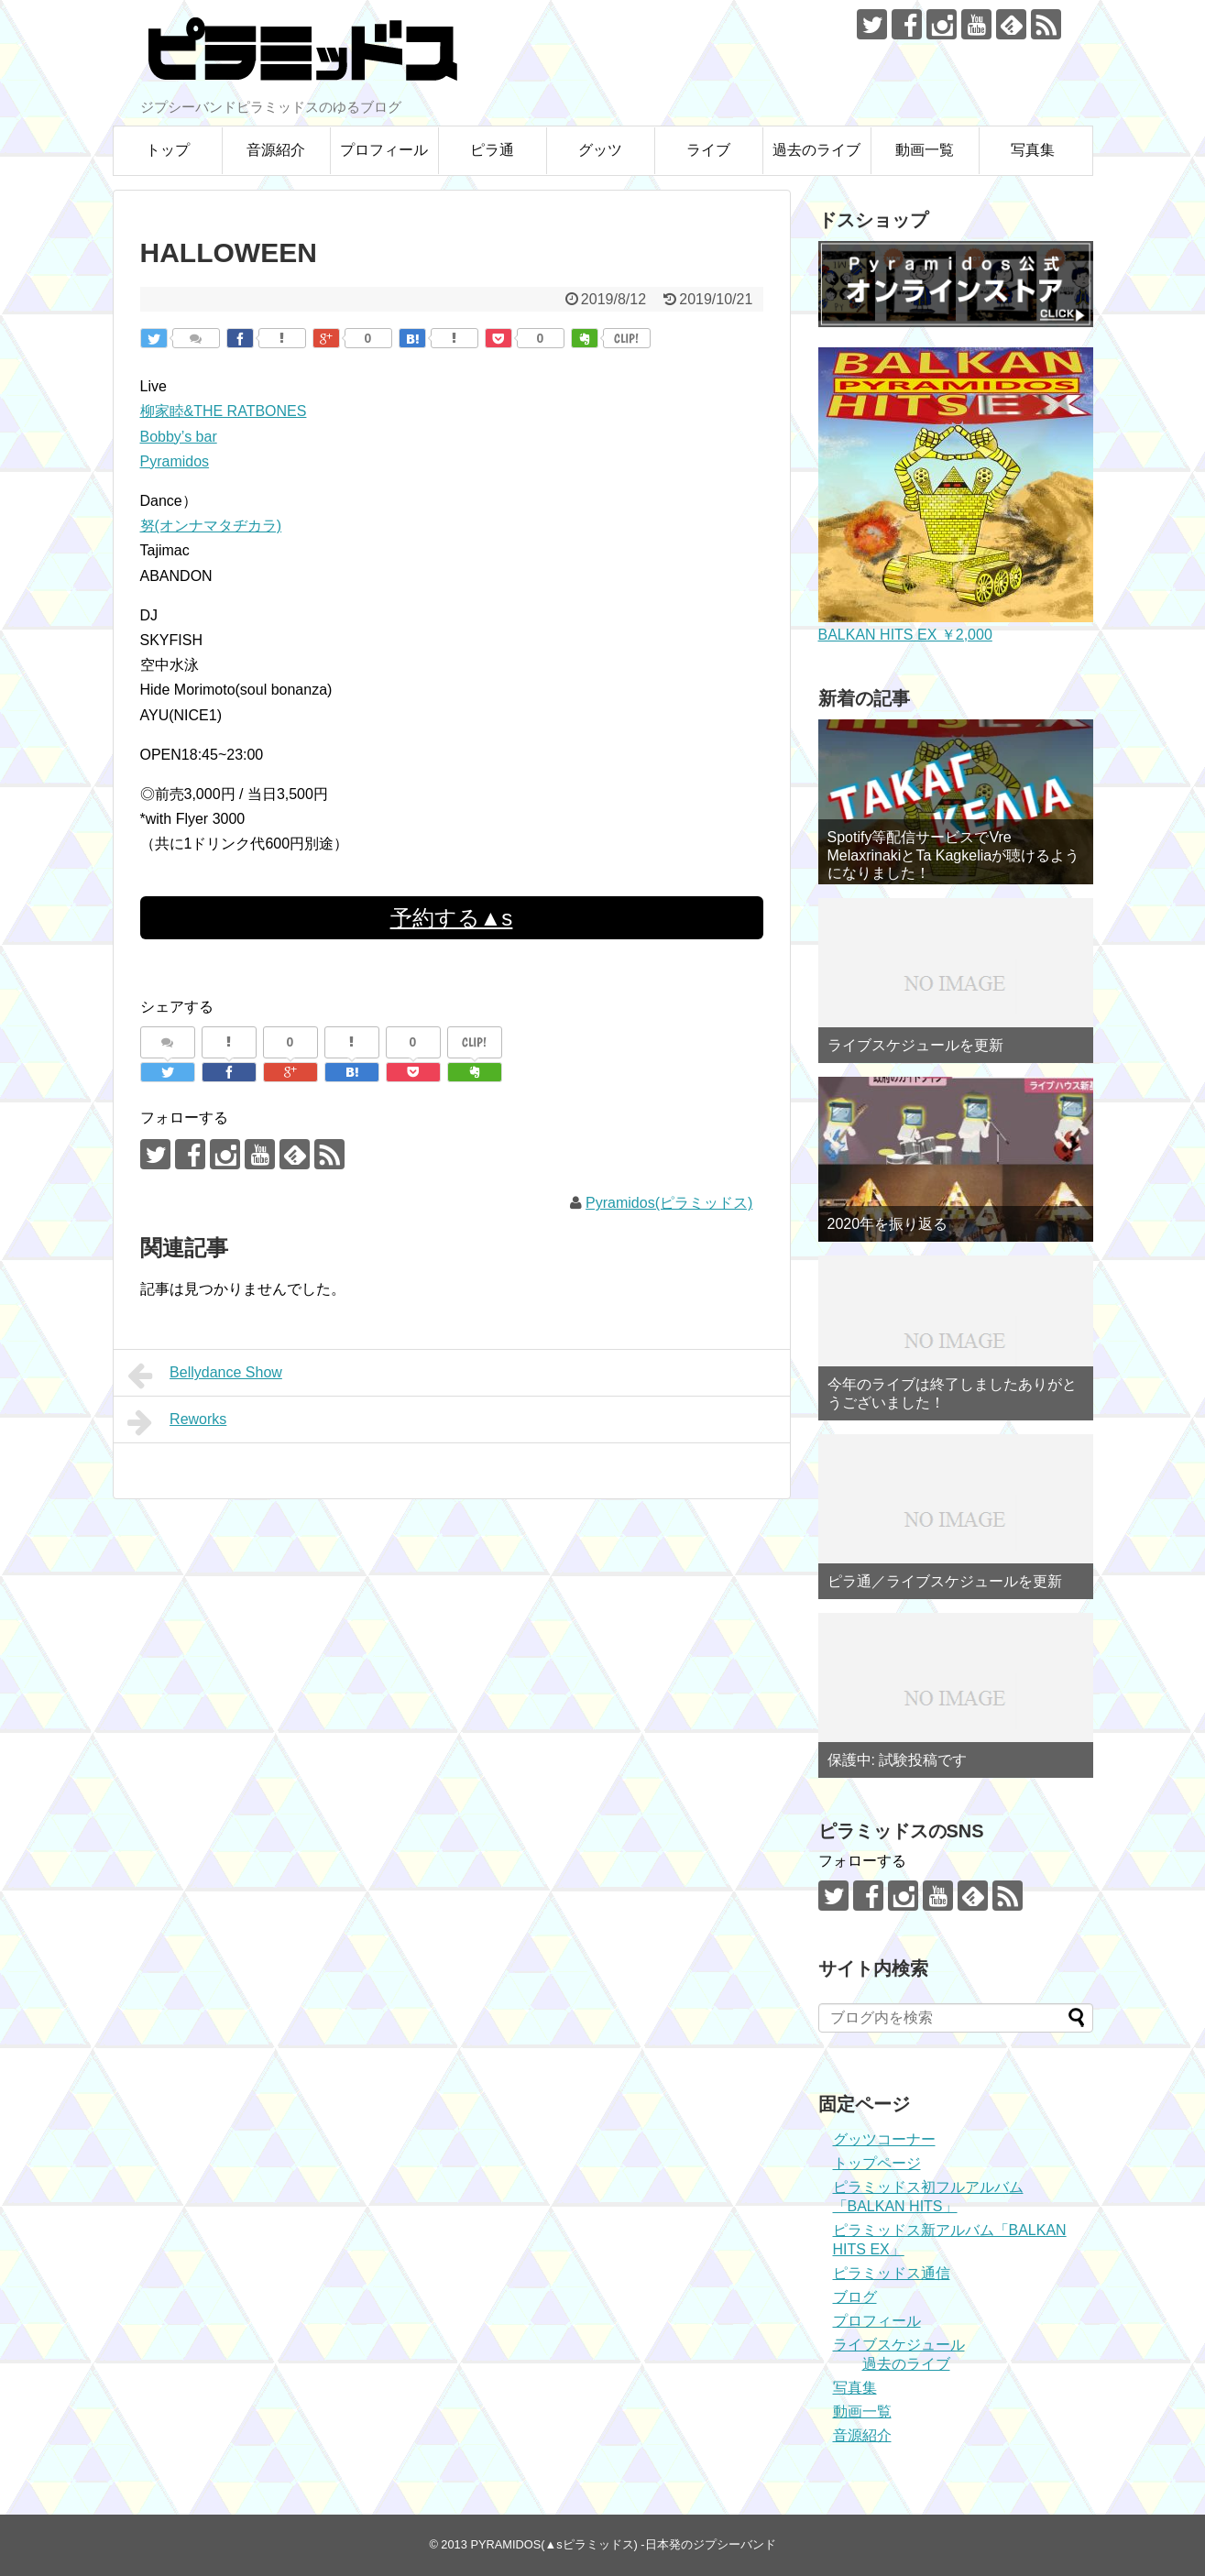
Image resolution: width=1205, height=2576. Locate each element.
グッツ (600, 150)
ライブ (708, 150)
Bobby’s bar (178, 436)
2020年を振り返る (887, 1224)
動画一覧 (924, 150)
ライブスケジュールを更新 (915, 1045)
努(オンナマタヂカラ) (211, 525)
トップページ (877, 2163)
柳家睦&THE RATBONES (223, 411)
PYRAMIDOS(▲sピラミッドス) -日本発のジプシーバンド (622, 2544)
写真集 (1033, 150)
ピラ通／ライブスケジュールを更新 (944, 1581)
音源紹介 (275, 150)
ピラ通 (492, 150)
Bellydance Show (204, 1375)
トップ (168, 150)
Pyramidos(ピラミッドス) (669, 1203)
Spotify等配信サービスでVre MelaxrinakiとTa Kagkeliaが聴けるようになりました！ (953, 854)
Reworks (177, 1422)
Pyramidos (175, 461)
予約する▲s (451, 917)
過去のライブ (816, 150)
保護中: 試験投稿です (897, 1760)
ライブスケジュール (899, 2344)
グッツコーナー (884, 2139)
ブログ (855, 2297)
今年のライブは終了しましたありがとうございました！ (952, 1392)
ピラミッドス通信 (891, 2273)
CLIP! (626, 338)
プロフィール (384, 150)
